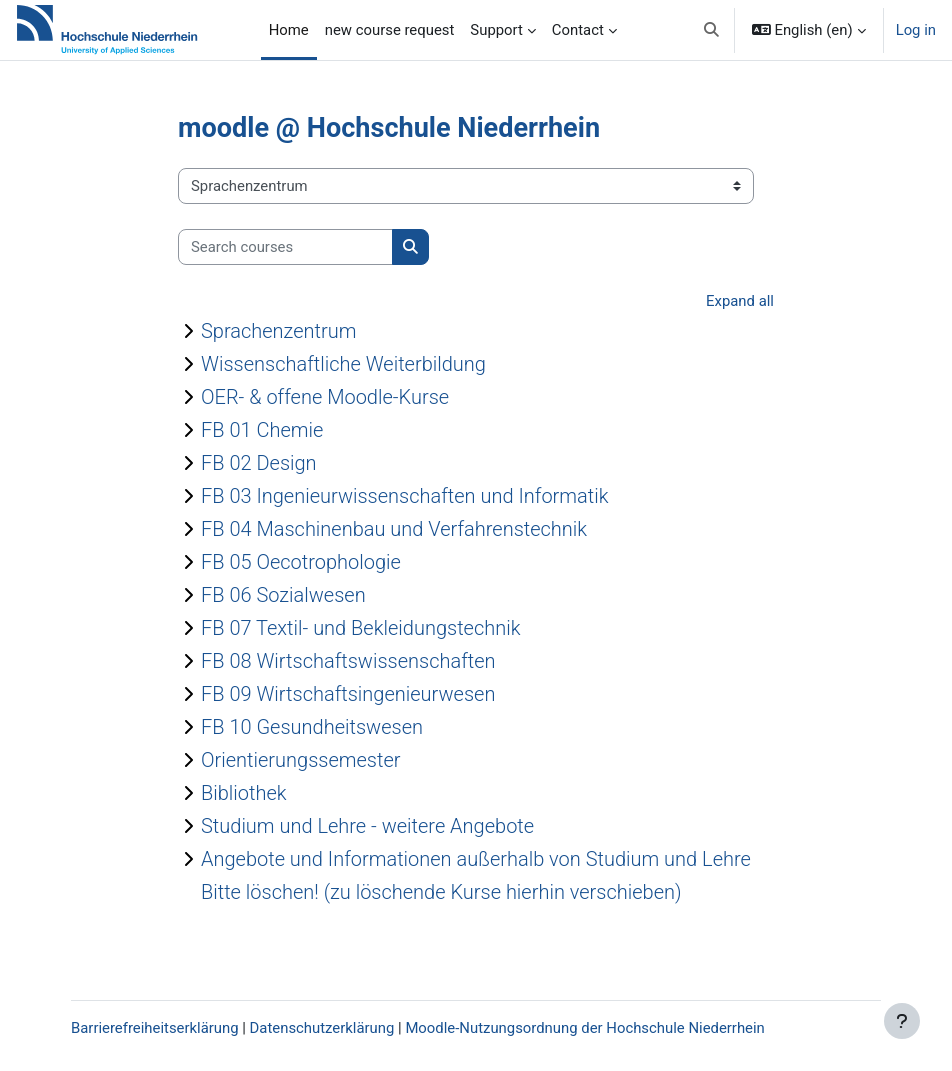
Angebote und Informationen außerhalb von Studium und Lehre (476, 859)
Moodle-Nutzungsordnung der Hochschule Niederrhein (584, 1028)
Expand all (740, 301)
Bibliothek (244, 793)
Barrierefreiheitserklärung (155, 1028)
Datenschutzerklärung (322, 1028)
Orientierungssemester (301, 760)
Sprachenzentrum (278, 331)
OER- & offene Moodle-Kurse (325, 397)
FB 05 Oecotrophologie (301, 562)
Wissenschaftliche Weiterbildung (343, 364)
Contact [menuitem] (578, 30)
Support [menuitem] (496, 30)
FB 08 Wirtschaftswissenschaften (348, 661)
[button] (711, 30)
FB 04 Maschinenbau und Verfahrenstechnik (394, 529)
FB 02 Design (259, 463)
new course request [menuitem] (390, 30)
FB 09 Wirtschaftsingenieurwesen (348, 694)
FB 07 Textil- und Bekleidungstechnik (360, 628)
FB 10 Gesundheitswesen (312, 727)
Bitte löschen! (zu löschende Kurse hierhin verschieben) (441, 892)
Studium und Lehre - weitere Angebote (367, 826)
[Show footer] (902, 1021)
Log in (916, 30)
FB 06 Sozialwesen (283, 595)
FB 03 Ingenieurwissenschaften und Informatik (405, 496)
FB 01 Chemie (262, 430)
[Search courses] (285, 247)
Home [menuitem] (289, 30)
